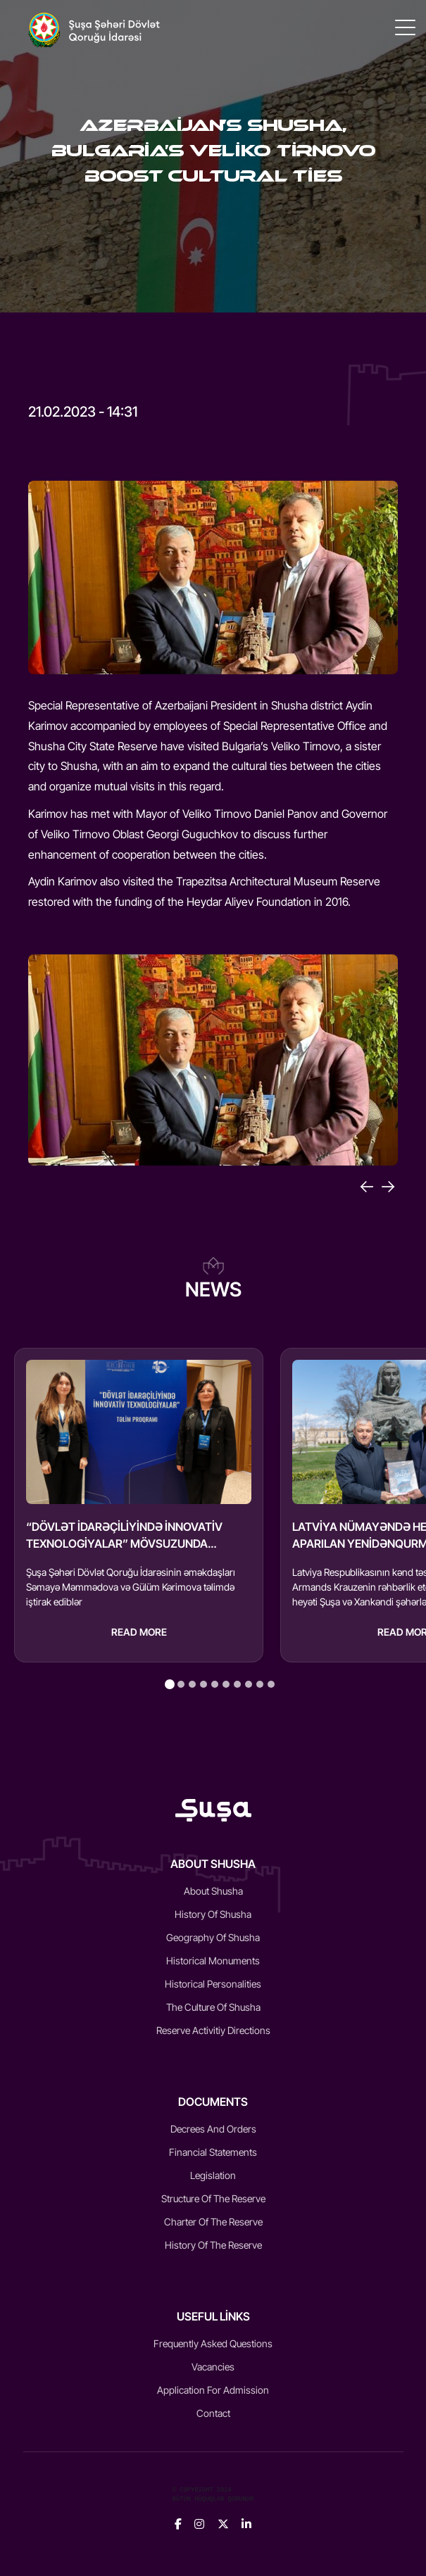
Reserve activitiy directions (213, 2030)
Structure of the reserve (213, 2198)
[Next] (388, 1187)
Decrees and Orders (213, 2129)
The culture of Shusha (213, 2007)
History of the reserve (213, 2245)
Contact (213, 2413)
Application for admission (213, 2390)
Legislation (213, 2175)
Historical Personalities (213, 1984)
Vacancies (213, 2367)
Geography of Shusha (213, 1937)
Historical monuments (213, 1960)
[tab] (170, 1684)
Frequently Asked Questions (213, 2343)
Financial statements (213, 2152)
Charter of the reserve (213, 2222)
